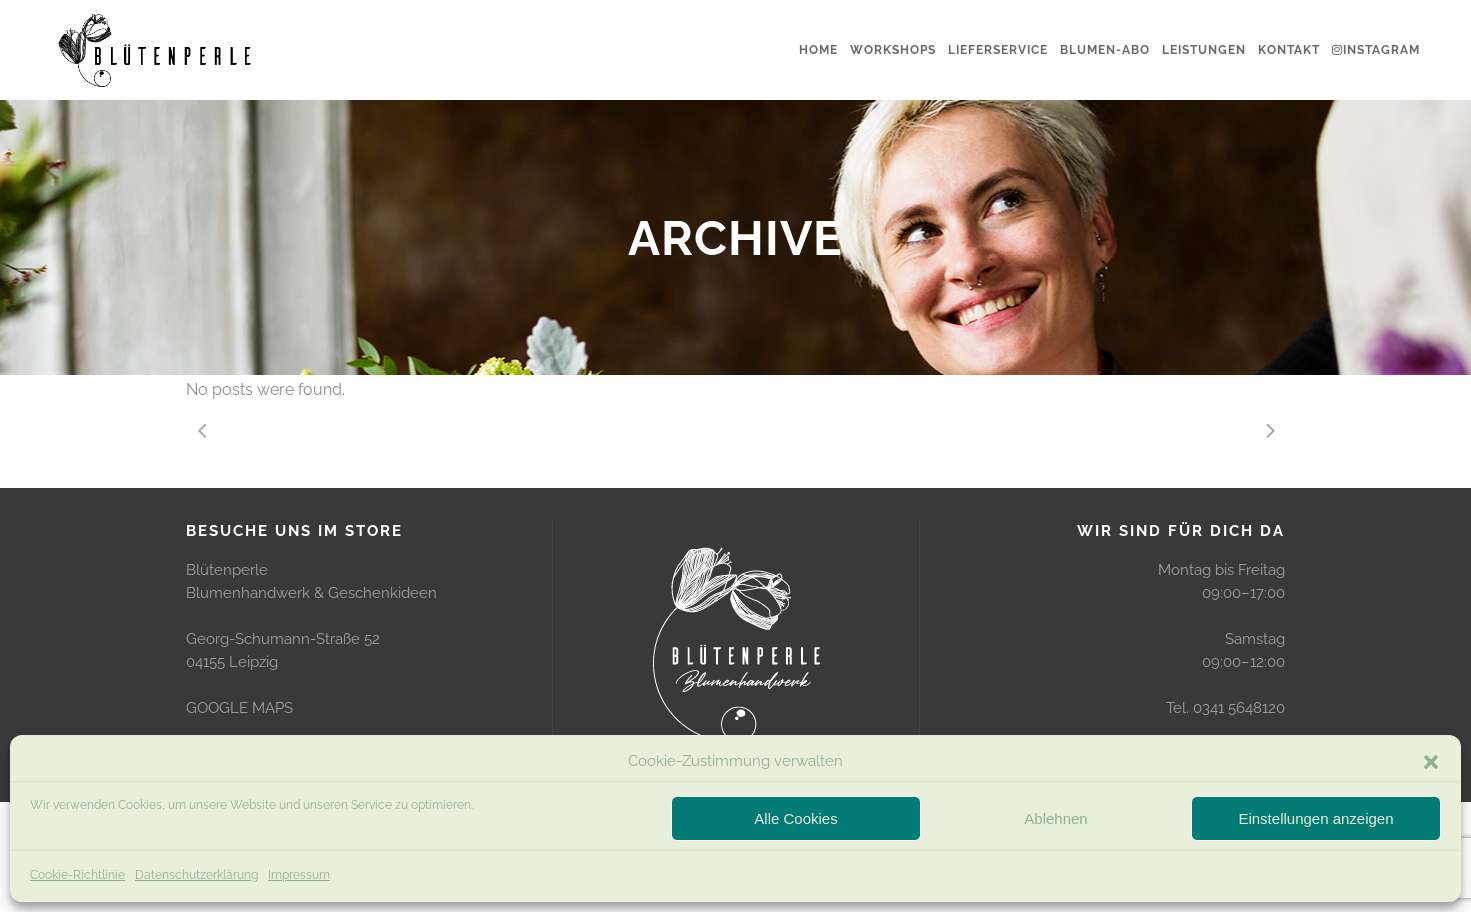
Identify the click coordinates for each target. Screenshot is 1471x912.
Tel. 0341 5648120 (1225, 708)
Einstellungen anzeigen (1315, 818)
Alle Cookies (795, 818)
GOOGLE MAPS (239, 708)
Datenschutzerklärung (196, 875)
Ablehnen (1055, 818)
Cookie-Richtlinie (77, 875)
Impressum (299, 875)
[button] (1431, 762)
